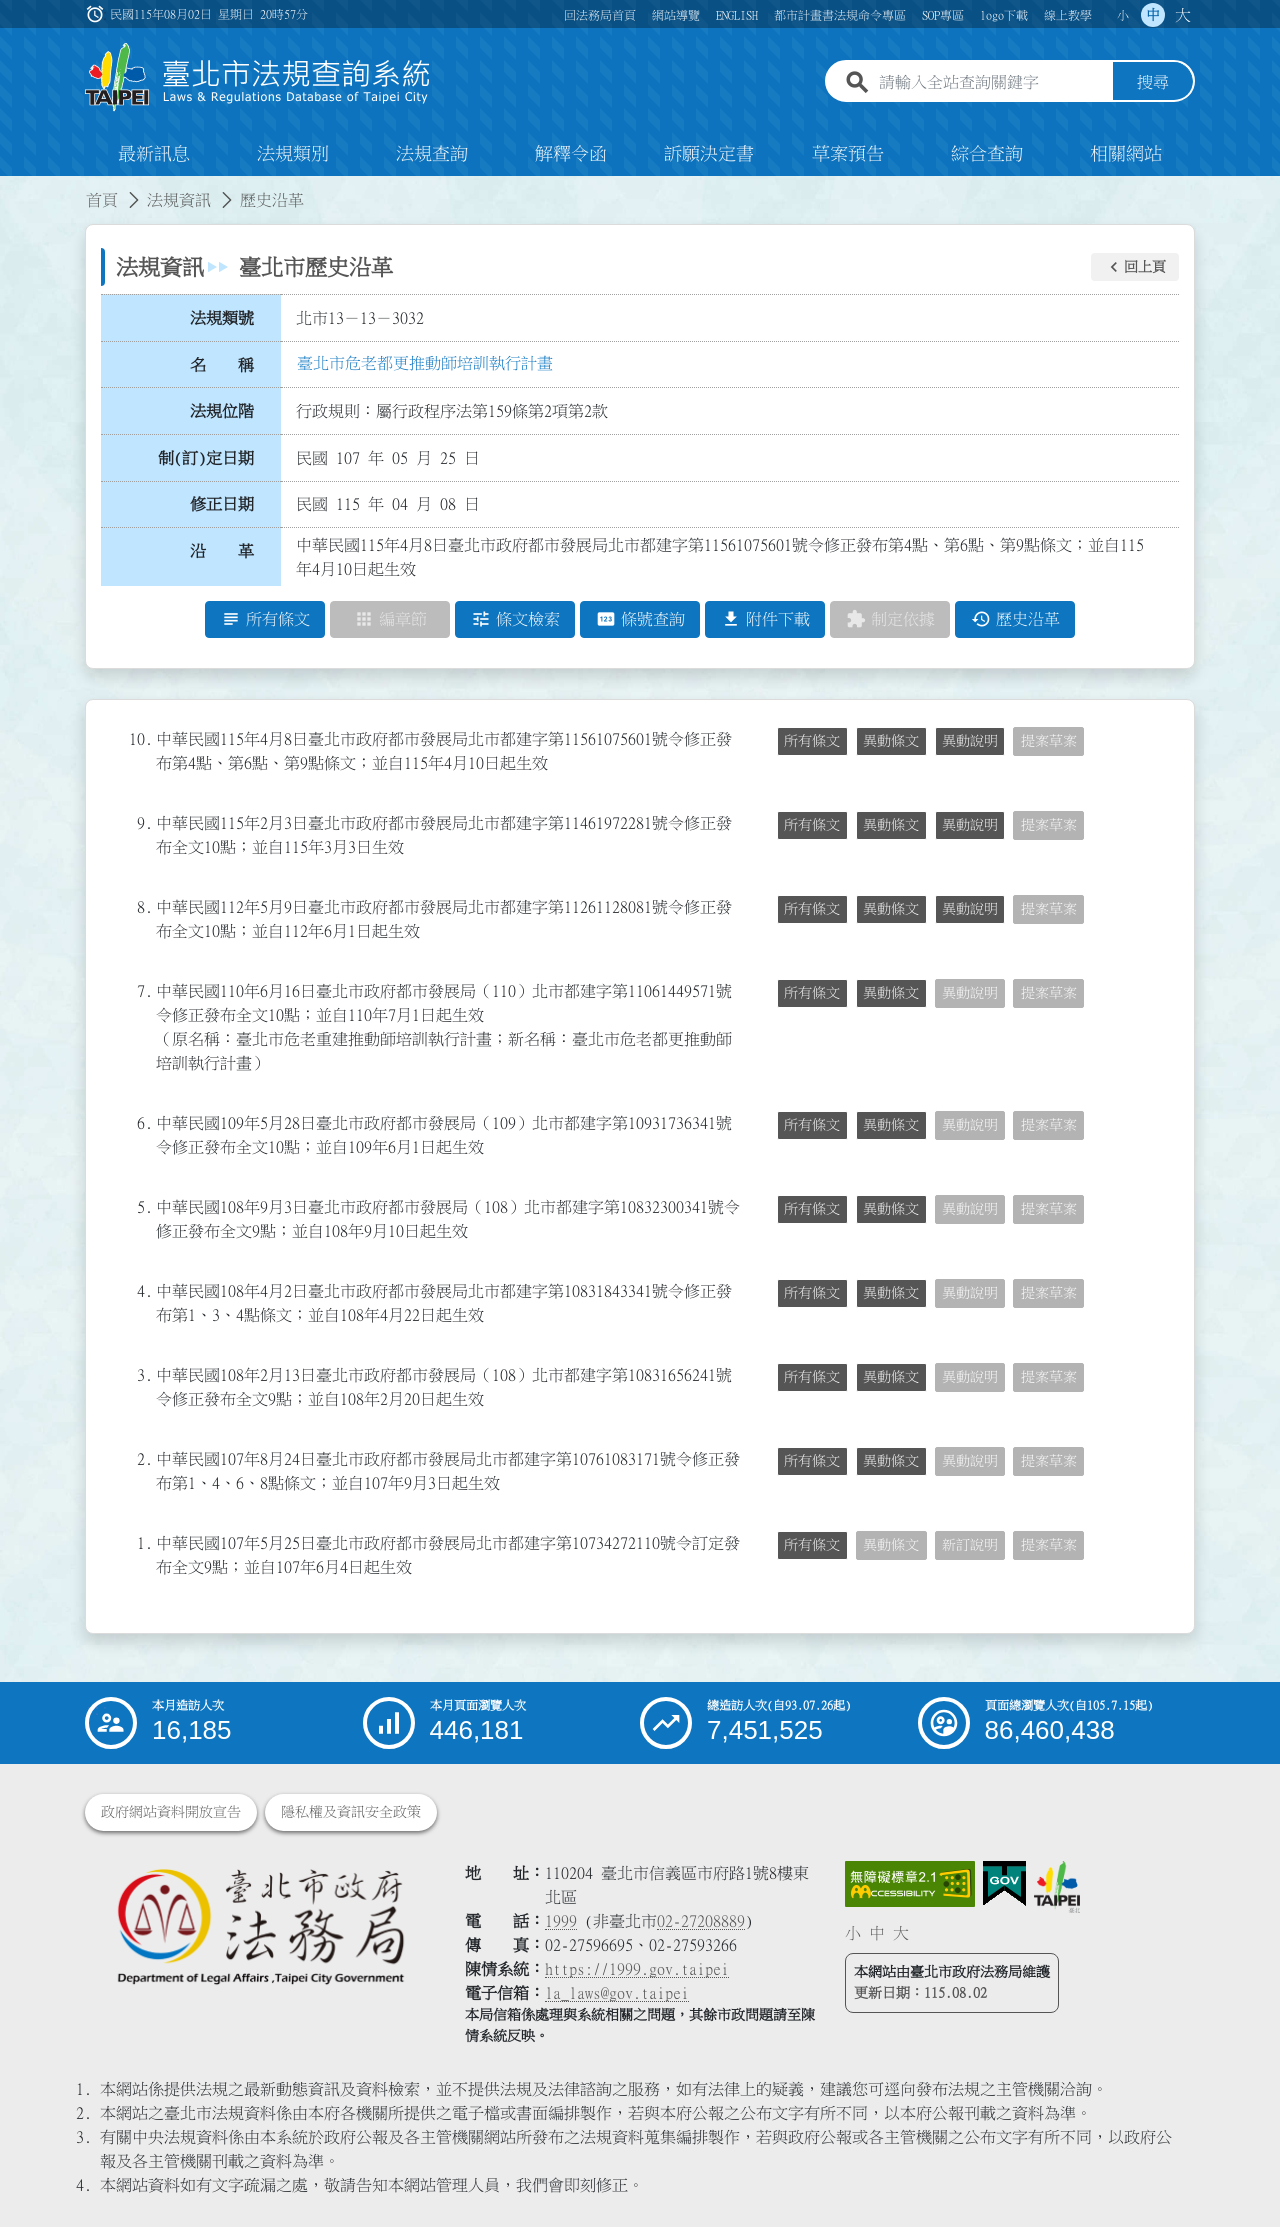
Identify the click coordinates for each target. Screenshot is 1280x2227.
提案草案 (1049, 741)
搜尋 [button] (1153, 83)
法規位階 (222, 411)
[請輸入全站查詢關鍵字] (992, 83)
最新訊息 (154, 154)
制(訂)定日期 (206, 458)
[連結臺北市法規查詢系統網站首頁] (258, 77)
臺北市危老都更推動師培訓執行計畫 (425, 363)
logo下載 (1004, 15)
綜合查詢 (987, 154)
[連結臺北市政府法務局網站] (260, 1925)
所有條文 (812, 741)
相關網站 (1126, 154)
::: (12, 188)
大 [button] (1183, 15)
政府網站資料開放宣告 (171, 1812)
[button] (1135, 267)
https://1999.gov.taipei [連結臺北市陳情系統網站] (637, 1969)
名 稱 (222, 365)
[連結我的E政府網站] (1004, 1884)
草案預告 (848, 154)
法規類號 (222, 318)
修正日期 (222, 505)
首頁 (102, 200)
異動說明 (970, 741)
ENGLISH (737, 15)
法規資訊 (179, 200)
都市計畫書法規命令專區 (840, 15)
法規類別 (293, 154)
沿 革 (222, 551)
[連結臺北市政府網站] (1057, 1887)
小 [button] (1123, 15)
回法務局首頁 (600, 15)
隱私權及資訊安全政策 (351, 1812)
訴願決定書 (709, 154)
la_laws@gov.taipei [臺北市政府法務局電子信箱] (617, 1993)
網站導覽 (676, 15)
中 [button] (1153, 15)
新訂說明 (970, 1545)
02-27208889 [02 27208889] (701, 1921)
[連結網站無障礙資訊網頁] (910, 1884)
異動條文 (891, 741)
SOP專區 (943, 15)
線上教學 (1068, 15)
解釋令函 (571, 154)
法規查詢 (432, 154)
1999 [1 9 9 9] (561, 1921)
